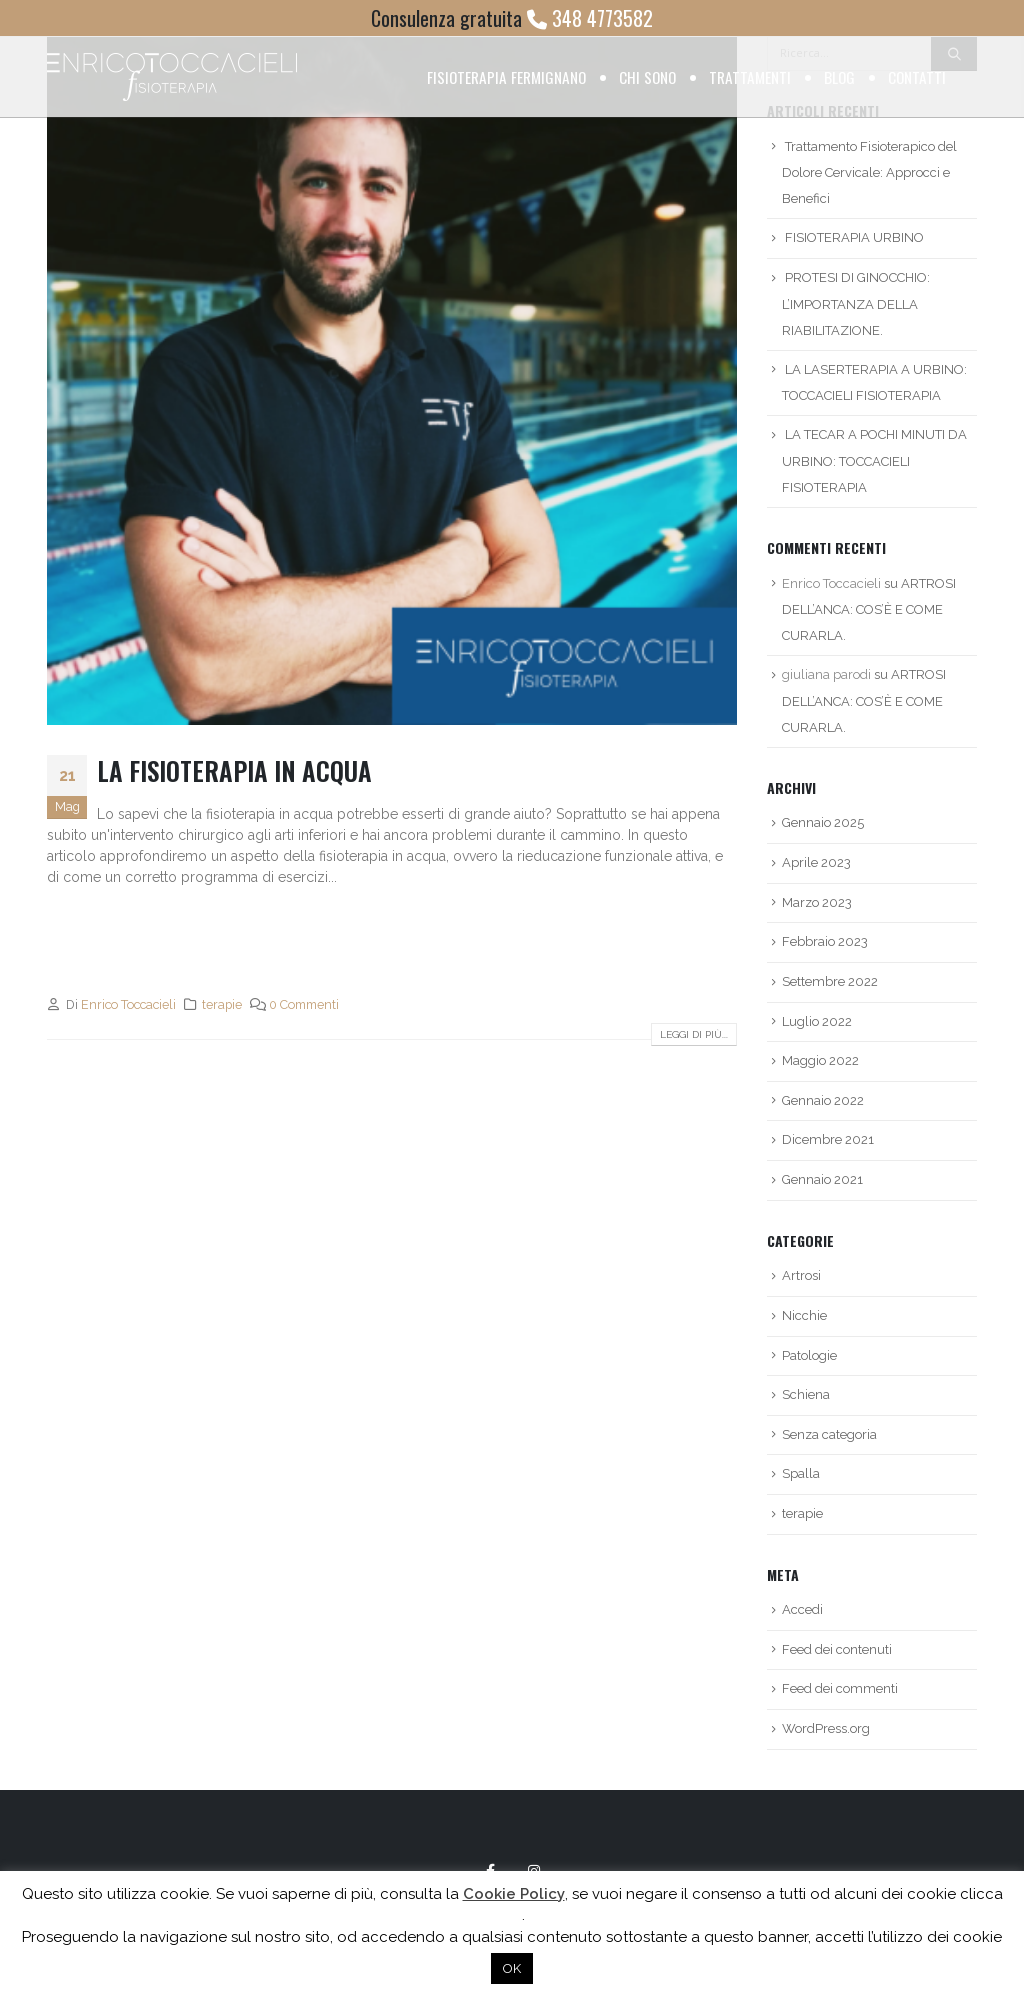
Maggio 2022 (820, 1060)
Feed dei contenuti (837, 1649)
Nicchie (804, 1315)
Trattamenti (750, 77)
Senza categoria (829, 1434)
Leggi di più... (694, 1034)
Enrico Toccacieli (128, 1004)
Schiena (806, 1394)
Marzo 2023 (817, 902)
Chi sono (647, 77)
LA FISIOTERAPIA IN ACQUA (234, 770)
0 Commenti (304, 1004)
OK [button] (512, 1968)
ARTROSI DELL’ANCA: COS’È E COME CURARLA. (869, 610)
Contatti (917, 77)
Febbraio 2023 (825, 941)
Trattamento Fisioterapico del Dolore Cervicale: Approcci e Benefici (869, 173)
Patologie (809, 1355)
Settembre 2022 (830, 981)
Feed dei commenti (840, 1688)
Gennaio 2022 (823, 1100)
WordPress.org (826, 1728)
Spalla (801, 1473)
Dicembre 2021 (828, 1139)
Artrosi (801, 1275)
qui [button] (511, 1915)
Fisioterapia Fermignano (506, 77)
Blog (839, 77)
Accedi (802, 1609)
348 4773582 (590, 18)
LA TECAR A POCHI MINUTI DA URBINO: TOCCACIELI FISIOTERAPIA (874, 461)
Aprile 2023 (816, 862)
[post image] (392, 380)
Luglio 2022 (817, 1021)
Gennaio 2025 (823, 822)
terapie (222, 1004)
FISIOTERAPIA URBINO (854, 237)
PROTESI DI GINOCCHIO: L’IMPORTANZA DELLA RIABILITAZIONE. (856, 304)
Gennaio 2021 (822, 1179)
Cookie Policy (514, 1894)
